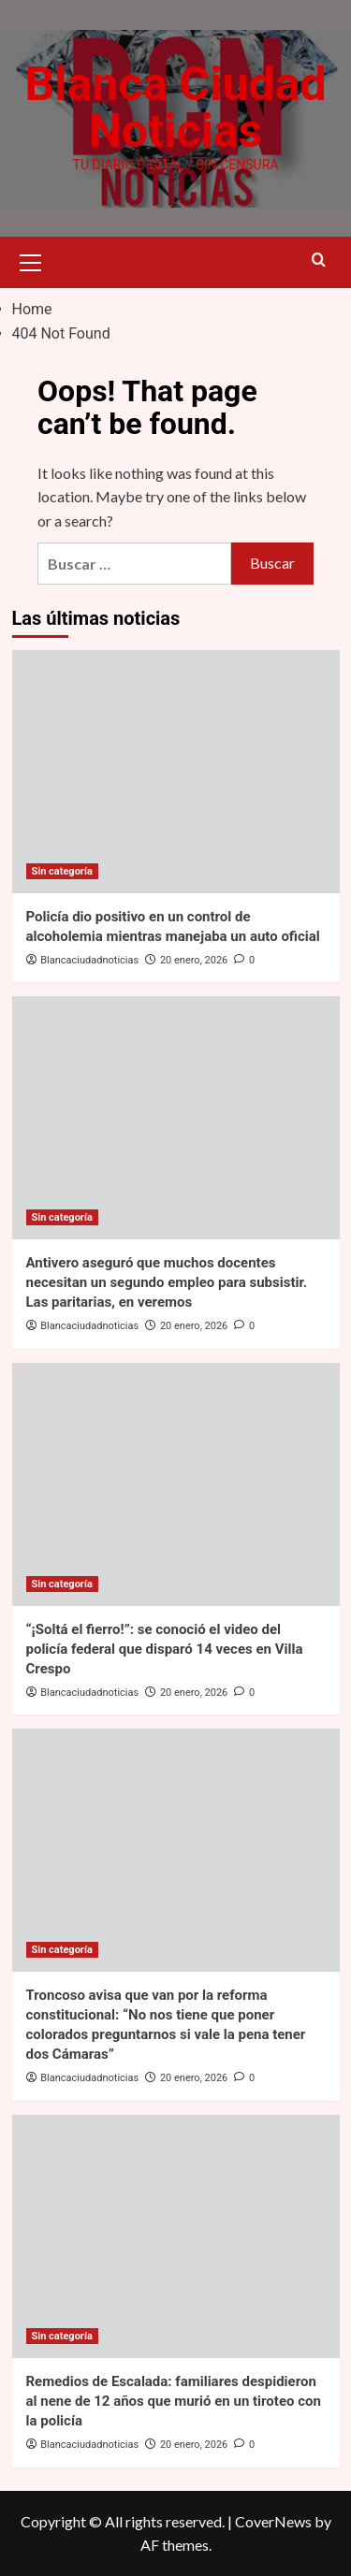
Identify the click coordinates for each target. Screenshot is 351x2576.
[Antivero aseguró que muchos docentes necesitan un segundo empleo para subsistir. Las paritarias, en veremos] (176, 1117)
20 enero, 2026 (193, 960)
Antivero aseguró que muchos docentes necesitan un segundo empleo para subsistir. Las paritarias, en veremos (167, 1282)
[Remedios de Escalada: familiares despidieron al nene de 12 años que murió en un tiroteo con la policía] (176, 2236)
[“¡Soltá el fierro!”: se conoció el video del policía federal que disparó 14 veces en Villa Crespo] (176, 1484)
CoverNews (273, 2521)
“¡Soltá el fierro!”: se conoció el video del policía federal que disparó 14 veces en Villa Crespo (164, 1649)
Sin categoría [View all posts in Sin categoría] (62, 871)
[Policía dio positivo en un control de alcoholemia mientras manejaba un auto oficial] (176, 771)
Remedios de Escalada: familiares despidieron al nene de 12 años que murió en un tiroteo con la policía (173, 2401)
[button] (31, 260)
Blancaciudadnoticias (89, 960)
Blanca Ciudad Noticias (175, 107)
